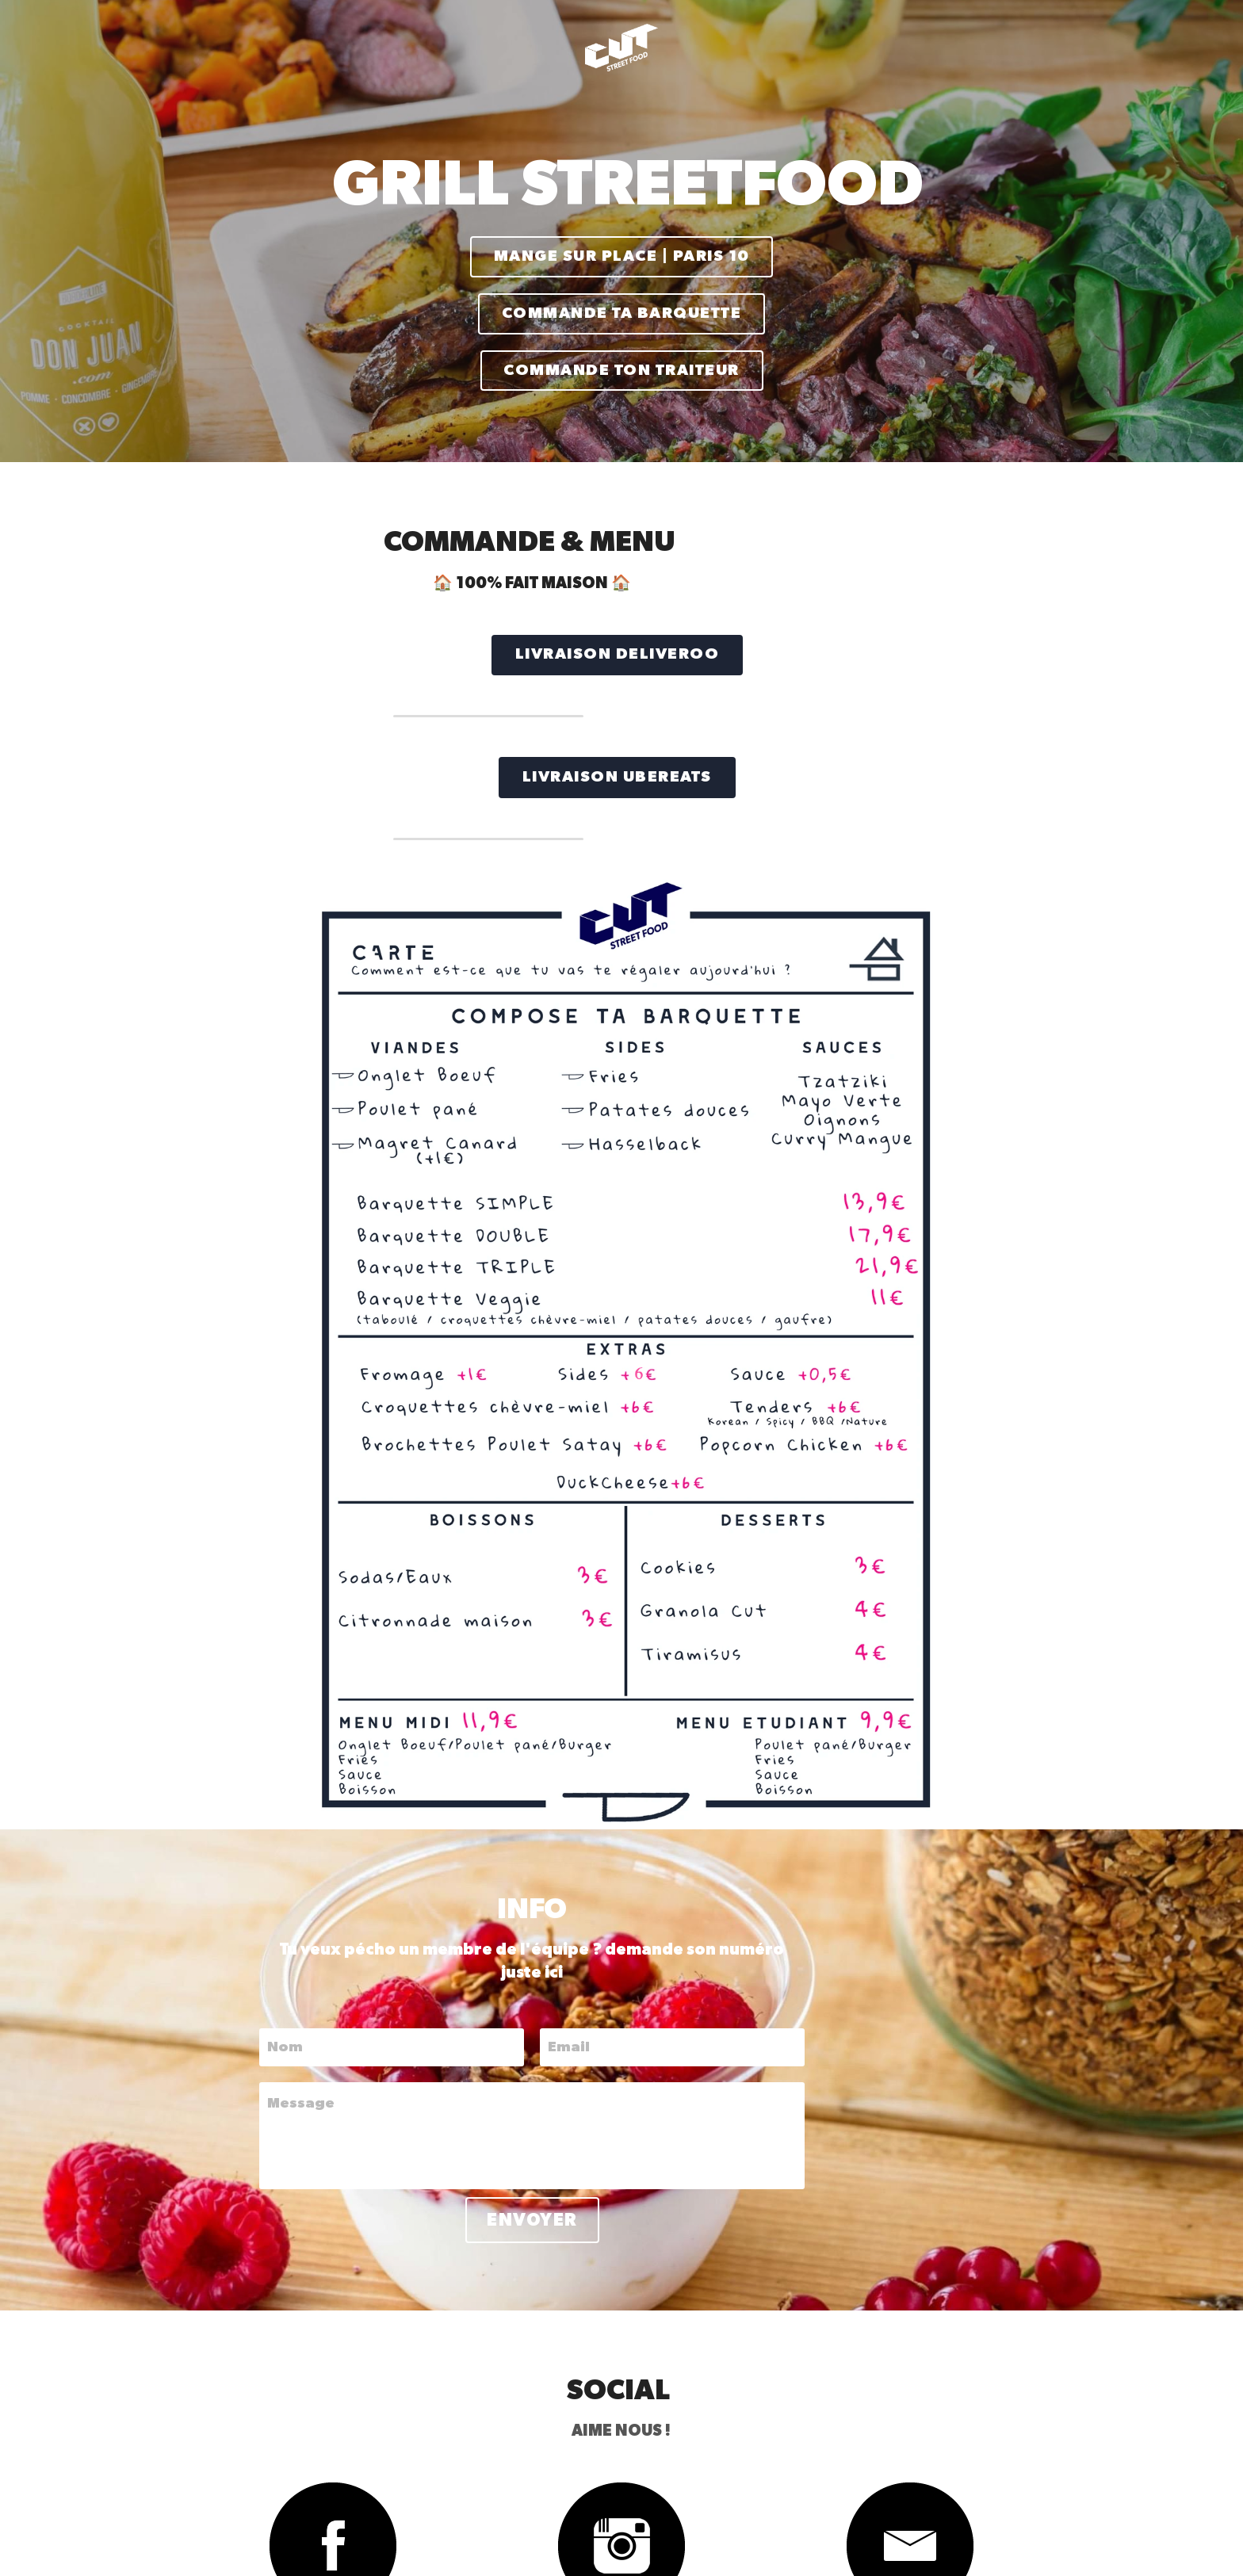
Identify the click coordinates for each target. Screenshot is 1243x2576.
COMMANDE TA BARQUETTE (621, 304)
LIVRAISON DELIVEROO (311, 633)
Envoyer (621, 1811)
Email (658, 1637)
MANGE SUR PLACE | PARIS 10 (622, 253)
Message (332, 1694)
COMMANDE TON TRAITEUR (621, 355)
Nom (317, 1637)
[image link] (279, 2136)
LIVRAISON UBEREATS (311, 749)
